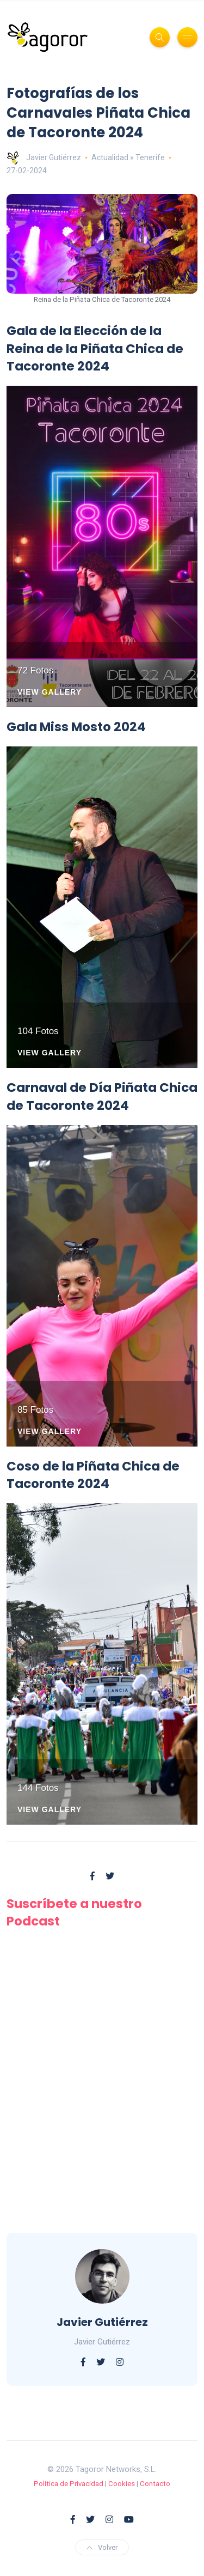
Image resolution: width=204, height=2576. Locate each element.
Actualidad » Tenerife (128, 157)
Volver (102, 2547)
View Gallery (49, 692)
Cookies (121, 2484)
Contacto (155, 2484)
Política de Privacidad (68, 2484)
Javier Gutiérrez (44, 157)
